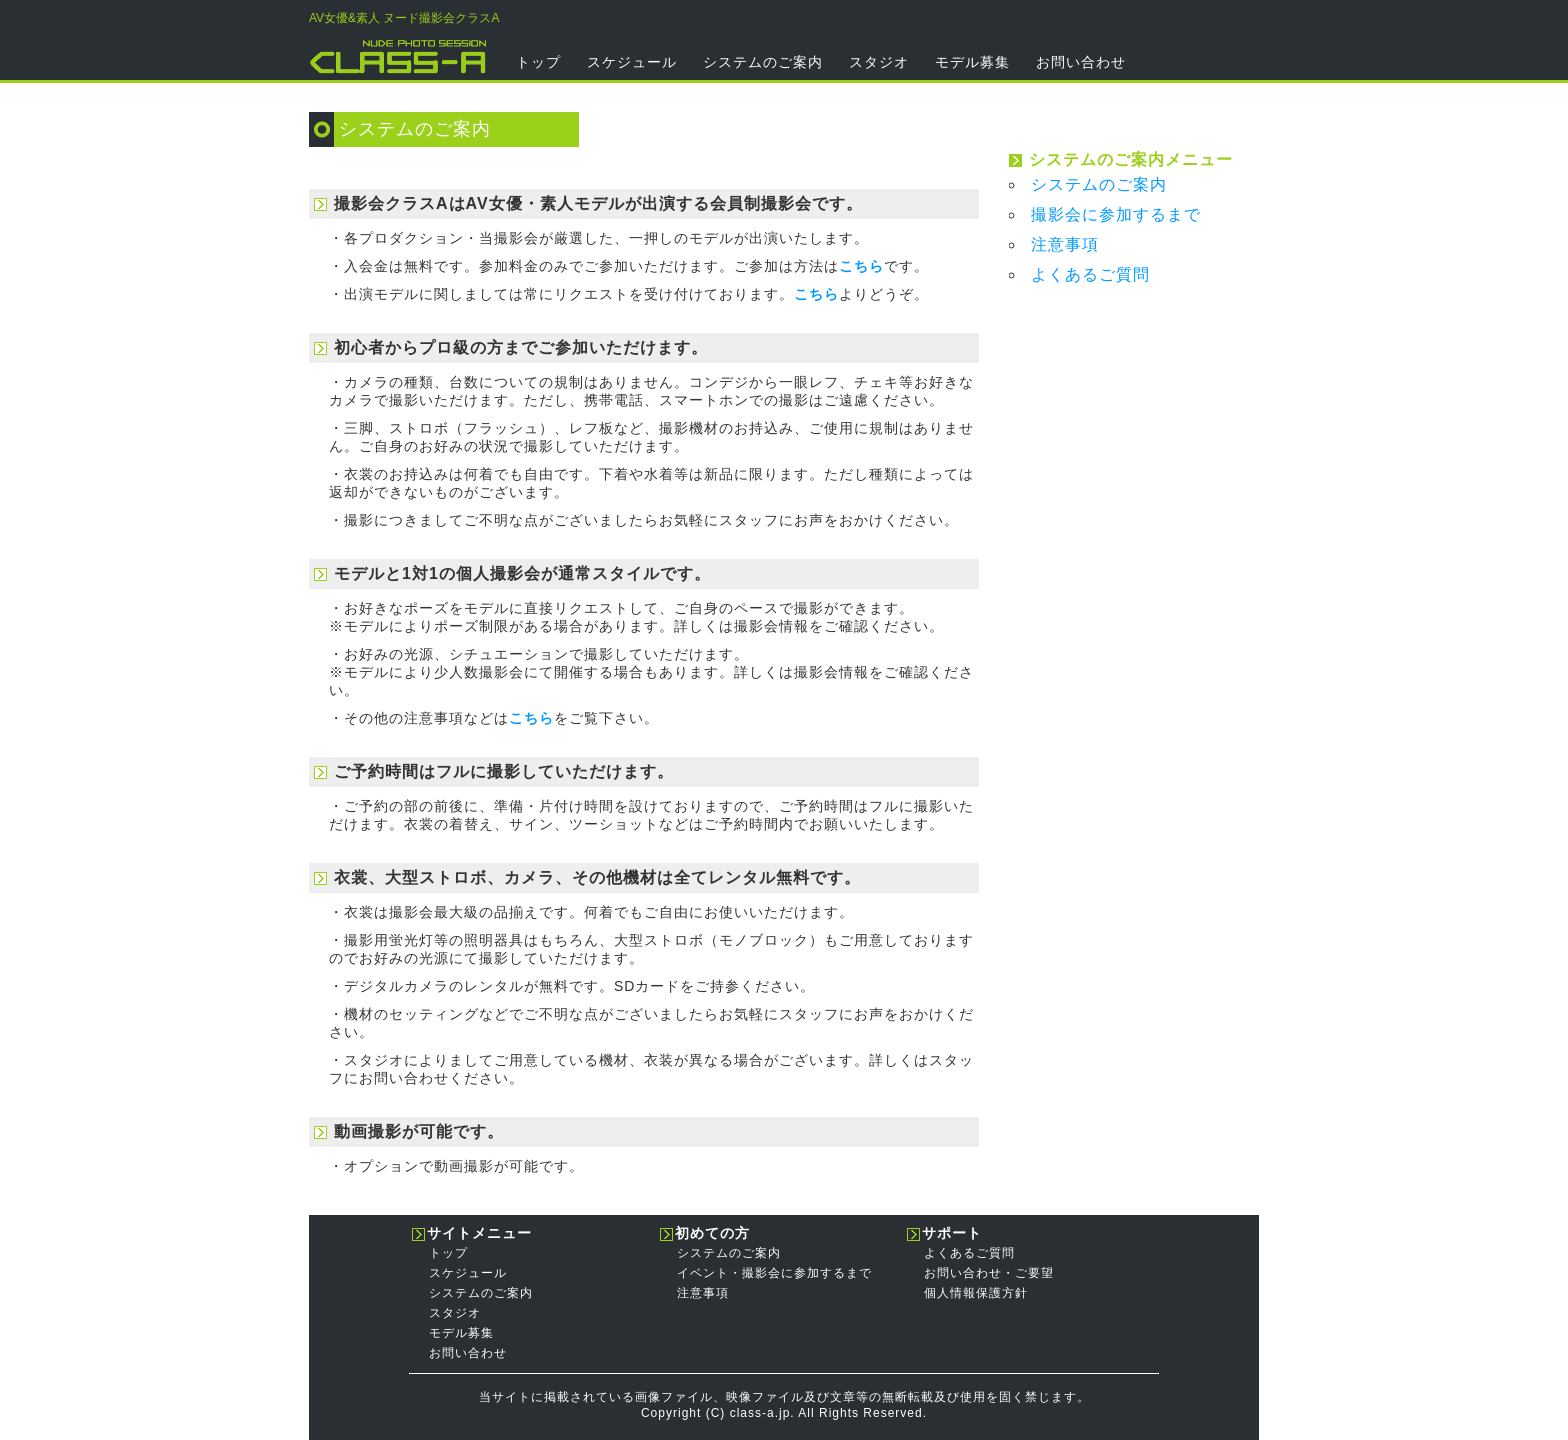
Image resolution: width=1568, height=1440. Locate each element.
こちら (861, 266)
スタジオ (879, 62)
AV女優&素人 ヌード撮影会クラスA (404, 18)
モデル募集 (972, 62)
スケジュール (632, 62)
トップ (538, 62)
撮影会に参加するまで (1116, 214)
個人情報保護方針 (976, 1293)
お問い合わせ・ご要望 (989, 1273)
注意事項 (1065, 244)
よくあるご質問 (1090, 274)
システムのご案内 (763, 62)
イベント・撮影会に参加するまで (774, 1273)
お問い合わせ (1081, 62)
